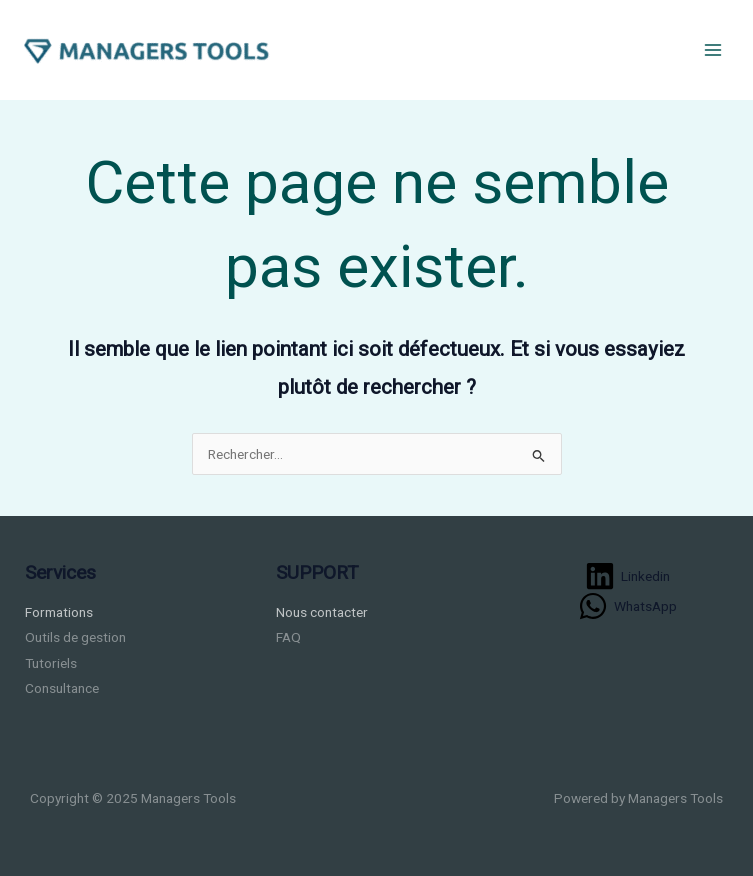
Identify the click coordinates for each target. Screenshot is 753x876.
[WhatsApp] (628, 606)
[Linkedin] (628, 576)
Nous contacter (322, 612)
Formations (59, 612)
